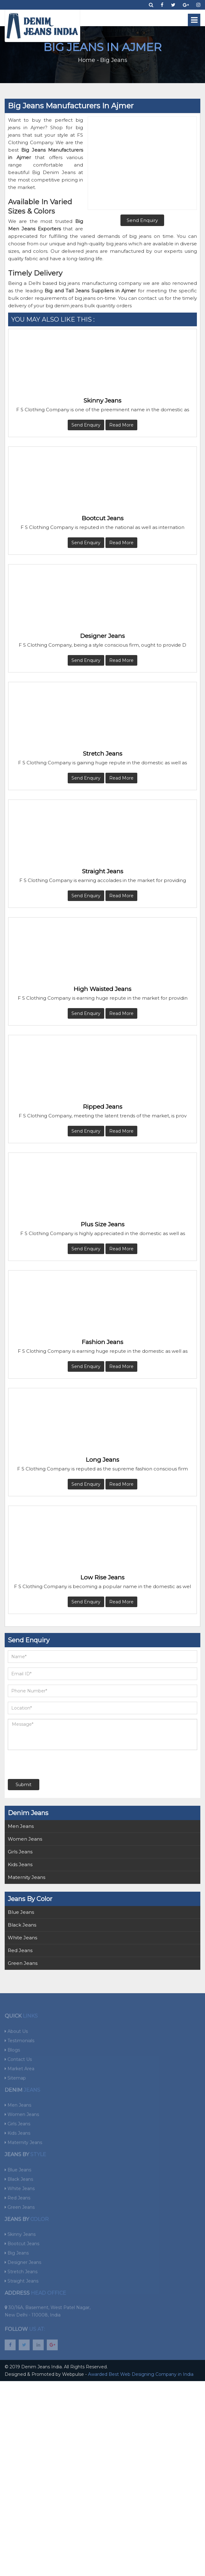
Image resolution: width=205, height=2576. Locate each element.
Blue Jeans (21, 1912)
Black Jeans (22, 1925)
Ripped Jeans (102, 1106)
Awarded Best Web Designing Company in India (140, 2374)
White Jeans (22, 1938)
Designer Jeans (102, 635)
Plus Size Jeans (102, 1224)
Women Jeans (25, 1839)
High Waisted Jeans (102, 989)
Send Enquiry (85, 425)
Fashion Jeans (102, 1342)
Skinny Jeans (102, 400)
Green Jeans (22, 1963)
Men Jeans (21, 1826)
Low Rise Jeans (102, 1577)
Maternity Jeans (26, 1877)
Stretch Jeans (102, 753)
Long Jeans (102, 1459)
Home (86, 60)
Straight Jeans (102, 871)
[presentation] (46, 1764)
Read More (121, 425)
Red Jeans (20, 1950)
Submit (24, 1784)
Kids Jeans (20, 1864)
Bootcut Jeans (103, 518)
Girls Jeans (20, 1852)
